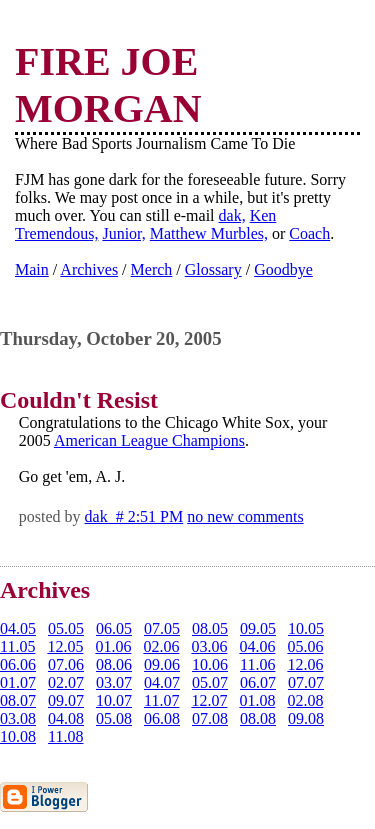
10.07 (114, 700)
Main (32, 269)
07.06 (66, 664)
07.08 (210, 718)
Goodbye (283, 269)
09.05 (258, 628)
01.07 (18, 682)
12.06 (305, 664)
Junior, (123, 233)
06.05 (114, 628)
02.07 (66, 682)
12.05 (65, 646)
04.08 (66, 718)
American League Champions (149, 440)
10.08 (18, 736)
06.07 (258, 682)
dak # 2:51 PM (134, 516)
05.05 (66, 628)
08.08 (258, 718)
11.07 (161, 700)
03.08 (18, 718)
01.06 (113, 646)
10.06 (210, 664)
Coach (309, 233)
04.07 (162, 682)
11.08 (65, 736)
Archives (89, 269)
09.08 (306, 718)
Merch (152, 269)
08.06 (114, 664)
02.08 (305, 700)
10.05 (306, 628)
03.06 (209, 646)
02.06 (161, 646)
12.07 (209, 700)
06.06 (18, 664)
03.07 (114, 682)
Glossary (213, 269)
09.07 (66, 700)
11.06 (257, 664)
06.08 (162, 718)
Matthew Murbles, (209, 233)
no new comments (245, 516)
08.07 (18, 700)
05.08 (114, 718)
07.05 (162, 628)
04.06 (257, 646)
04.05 (18, 628)
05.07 (210, 682)
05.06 (305, 646)
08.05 (210, 628)
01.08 (257, 700)
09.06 (162, 664)
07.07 (306, 682)
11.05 (17, 646)
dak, (232, 215)
